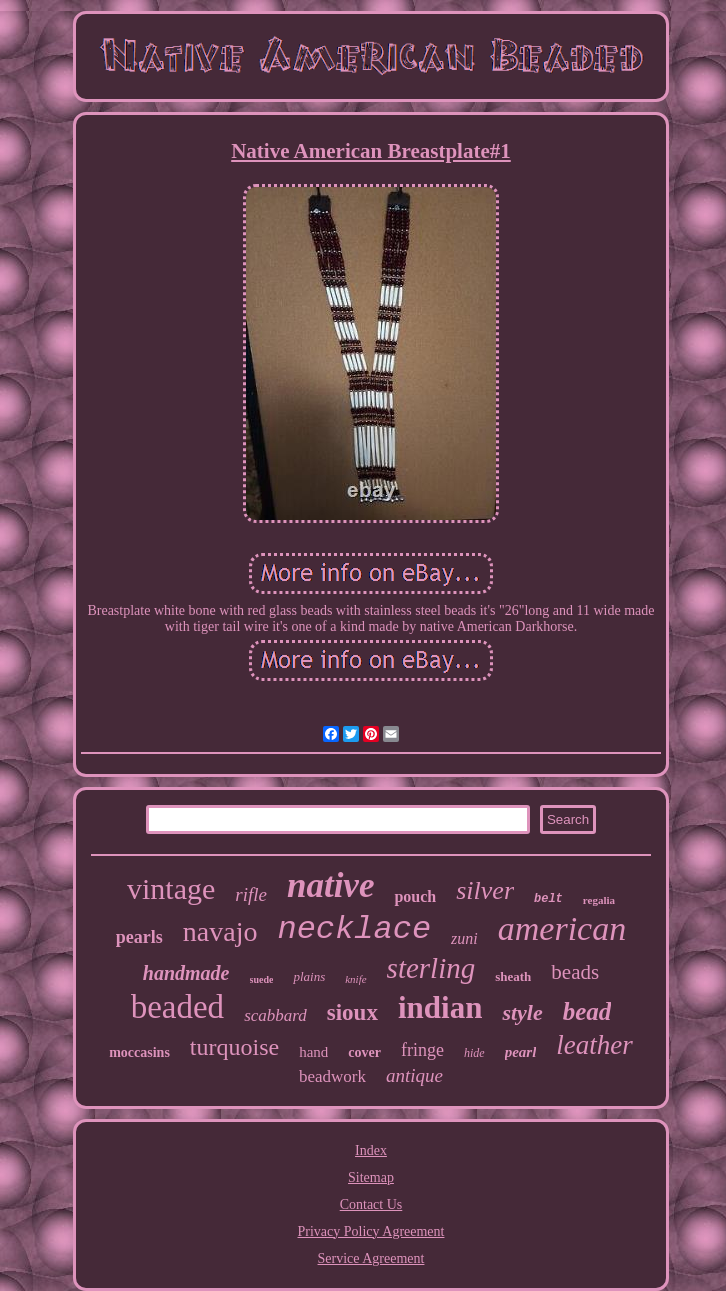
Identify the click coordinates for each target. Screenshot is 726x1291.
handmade (186, 973)
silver (485, 890)
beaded (177, 1007)
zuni (464, 938)
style (522, 1012)
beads (575, 972)
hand (313, 1052)
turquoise (234, 1047)
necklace (354, 929)
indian (440, 1007)
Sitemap (371, 1177)
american (562, 928)
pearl (521, 1052)
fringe (422, 1050)
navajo (220, 931)
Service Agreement (371, 1258)
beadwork (332, 1076)
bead (587, 1011)
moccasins (139, 1052)
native (330, 885)
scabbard (275, 1015)
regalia (599, 900)
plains (309, 976)
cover (364, 1052)
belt (548, 899)
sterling (431, 968)
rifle (251, 894)
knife (355, 979)
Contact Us (371, 1204)
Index (371, 1150)
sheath (513, 976)
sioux (352, 1012)
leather (594, 1045)
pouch (415, 896)
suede (262, 979)
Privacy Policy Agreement (371, 1231)
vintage (171, 888)
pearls (139, 937)
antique (414, 1075)
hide (474, 1053)
